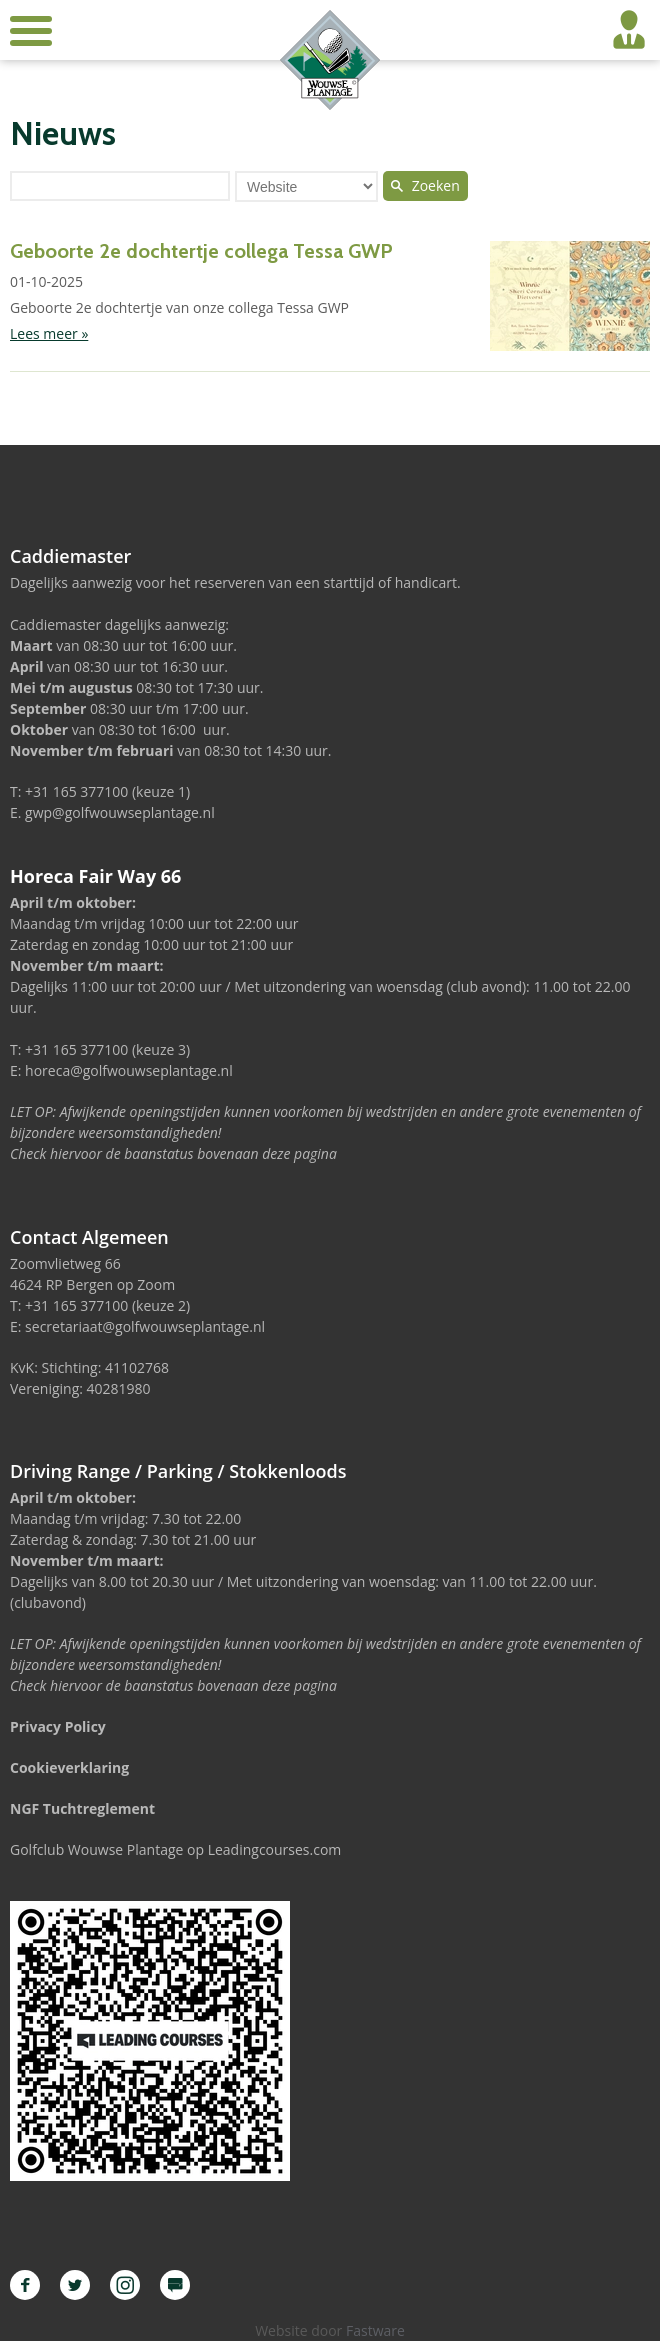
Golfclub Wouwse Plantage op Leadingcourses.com (175, 1849)
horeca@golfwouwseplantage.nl (129, 1070)
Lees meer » (49, 333)
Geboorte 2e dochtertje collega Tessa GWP (201, 251)
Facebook (25, 2285)
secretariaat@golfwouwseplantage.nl (145, 1326)
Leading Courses (175, 2285)
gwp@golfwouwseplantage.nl (120, 812)
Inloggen (629, 30)
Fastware (375, 2330)
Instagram (125, 2285)
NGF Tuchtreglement (82, 1808)
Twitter (75, 2285)
